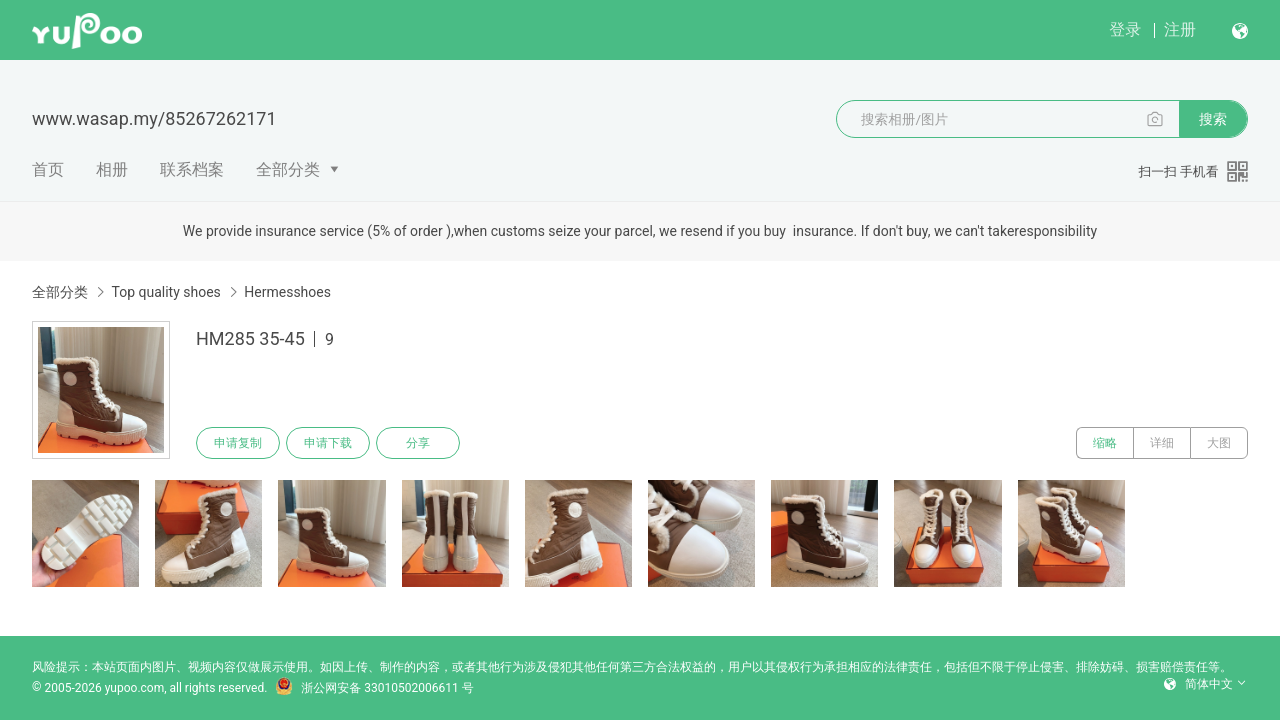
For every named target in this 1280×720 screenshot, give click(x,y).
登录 (1125, 29)
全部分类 (288, 169)
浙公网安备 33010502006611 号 (374, 688)
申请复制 (238, 443)
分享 (418, 443)
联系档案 (192, 169)
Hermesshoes (287, 292)
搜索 (1213, 119)
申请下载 (328, 443)
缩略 (1105, 443)
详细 (1162, 443)
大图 (1219, 443)
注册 (1180, 29)
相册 (112, 169)
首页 (48, 169)
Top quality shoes (165, 292)
